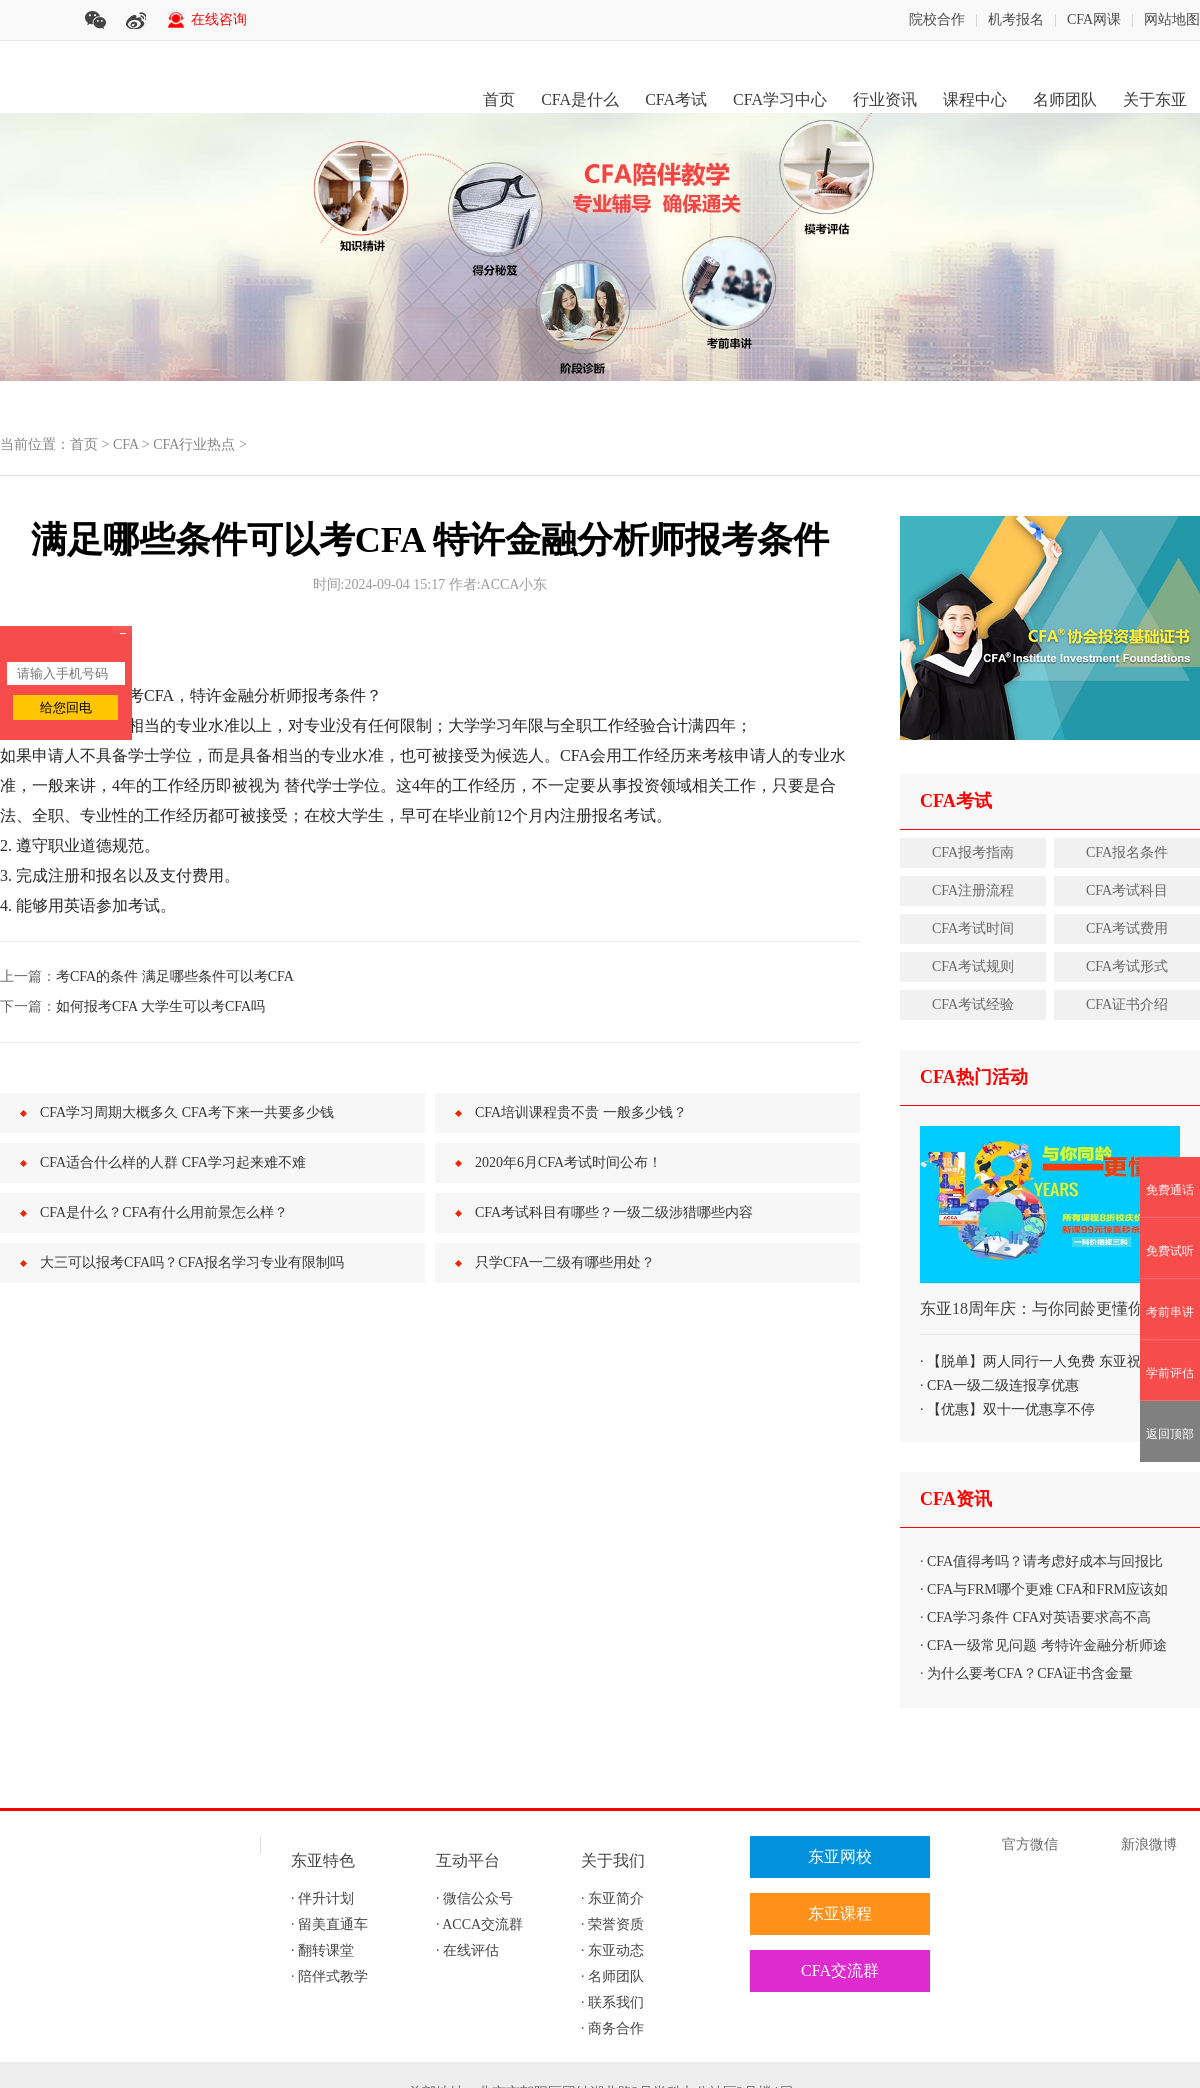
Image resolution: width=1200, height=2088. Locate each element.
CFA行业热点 (194, 444)
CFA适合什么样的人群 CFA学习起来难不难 (173, 1162)
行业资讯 (885, 99)
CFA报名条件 (1127, 852)
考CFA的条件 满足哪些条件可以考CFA (175, 976)
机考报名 (1016, 19)
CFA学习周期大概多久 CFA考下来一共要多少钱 (187, 1112)
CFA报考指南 (973, 852)
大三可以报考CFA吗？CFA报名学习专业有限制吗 (192, 1262)
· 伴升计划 (322, 1898)
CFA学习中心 (780, 99)
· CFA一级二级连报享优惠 (999, 1385)
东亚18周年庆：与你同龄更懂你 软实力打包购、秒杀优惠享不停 (1050, 1317)
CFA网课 (1094, 19)
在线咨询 (219, 19)
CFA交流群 (840, 1970)
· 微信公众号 (474, 1898)
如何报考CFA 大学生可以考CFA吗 (160, 1006)
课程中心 (975, 99)
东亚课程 (840, 1913)
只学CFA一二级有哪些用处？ (565, 1262)
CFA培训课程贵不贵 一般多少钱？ (581, 1112)
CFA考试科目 (1127, 890)
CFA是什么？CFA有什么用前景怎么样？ (164, 1212)
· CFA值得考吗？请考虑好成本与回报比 (1041, 1561)
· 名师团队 (612, 1976)
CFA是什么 (580, 99)
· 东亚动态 (612, 1950)
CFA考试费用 (1127, 928)
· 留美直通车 (329, 1924)
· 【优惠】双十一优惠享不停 (1007, 1409)
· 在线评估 (467, 1950)
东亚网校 (840, 1856)
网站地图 (1172, 19)
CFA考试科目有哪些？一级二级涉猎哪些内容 (614, 1212)
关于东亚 (1155, 99)
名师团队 (1065, 99)
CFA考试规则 (973, 966)
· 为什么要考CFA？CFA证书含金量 (1026, 1673)
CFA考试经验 (973, 1004)
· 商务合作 (612, 2028)
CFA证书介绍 (1127, 1004)
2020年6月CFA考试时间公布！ (568, 1162)
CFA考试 (676, 99)
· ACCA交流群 (479, 1924)
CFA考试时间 (973, 928)
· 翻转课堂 (322, 1950)
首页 (499, 99)
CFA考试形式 (1127, 966)
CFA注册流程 (973, 890)
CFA (125, 444)
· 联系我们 (612, 2002)
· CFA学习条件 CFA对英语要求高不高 (1035, 1617)
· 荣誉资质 (612, 1924)
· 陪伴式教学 (329, 1976)
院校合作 (937, 19)
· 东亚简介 (612, 1898)
